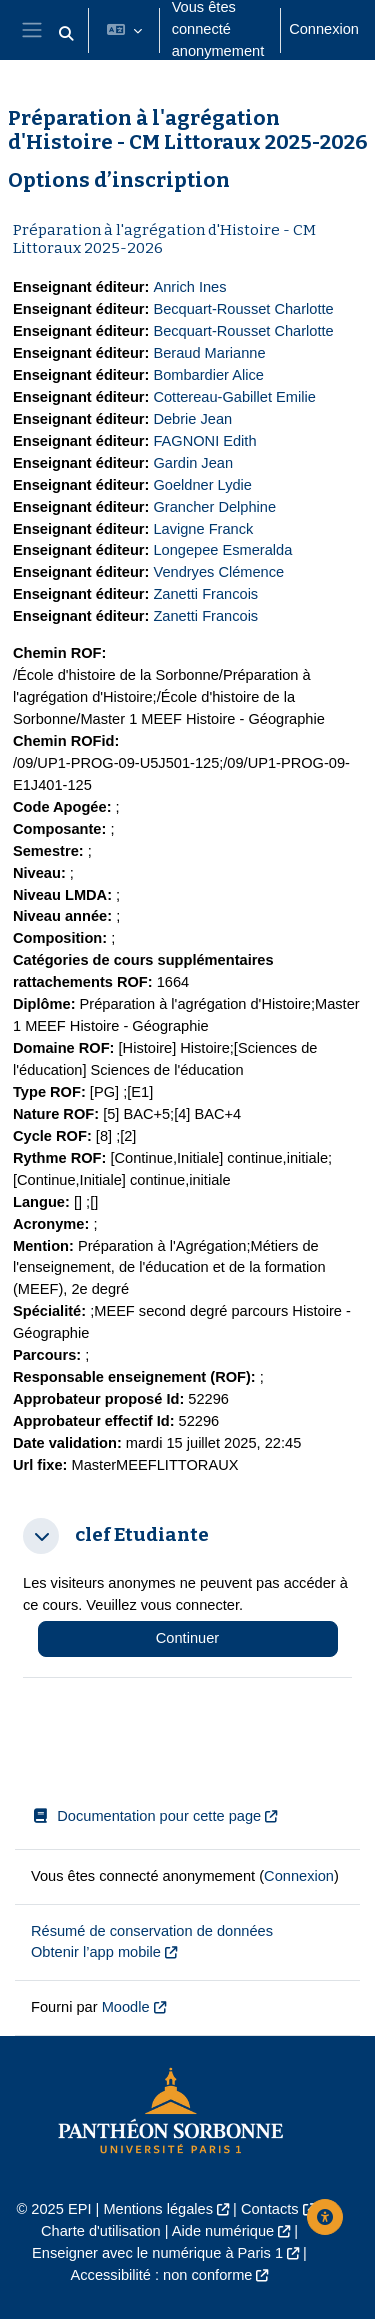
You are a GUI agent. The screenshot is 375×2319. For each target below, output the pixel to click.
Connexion (324, 29)
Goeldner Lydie (202, 485)
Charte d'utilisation (101, 2231)
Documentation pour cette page (146, 1816)
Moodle (126, 2007)
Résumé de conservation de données (152, 1931)
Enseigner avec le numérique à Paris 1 (157, 2253)
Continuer (187, 1638)
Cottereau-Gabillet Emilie (234, 397)
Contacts (270, 2209)
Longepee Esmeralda (222, 550)
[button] (66, 34)
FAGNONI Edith (204, 441)
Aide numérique (223, 2231)
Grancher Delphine (214, 507)
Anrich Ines (189, 287)
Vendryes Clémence (218, 572)
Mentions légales (158, 2209)
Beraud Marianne (209, 353)
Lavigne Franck (203, 529)
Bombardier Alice (208, 375)
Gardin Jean (193, 463)
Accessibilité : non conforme (162, 2275)
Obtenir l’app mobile (96, 1952)
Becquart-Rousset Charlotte (243, 309)
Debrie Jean (192, 419)
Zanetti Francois (205, 594)
